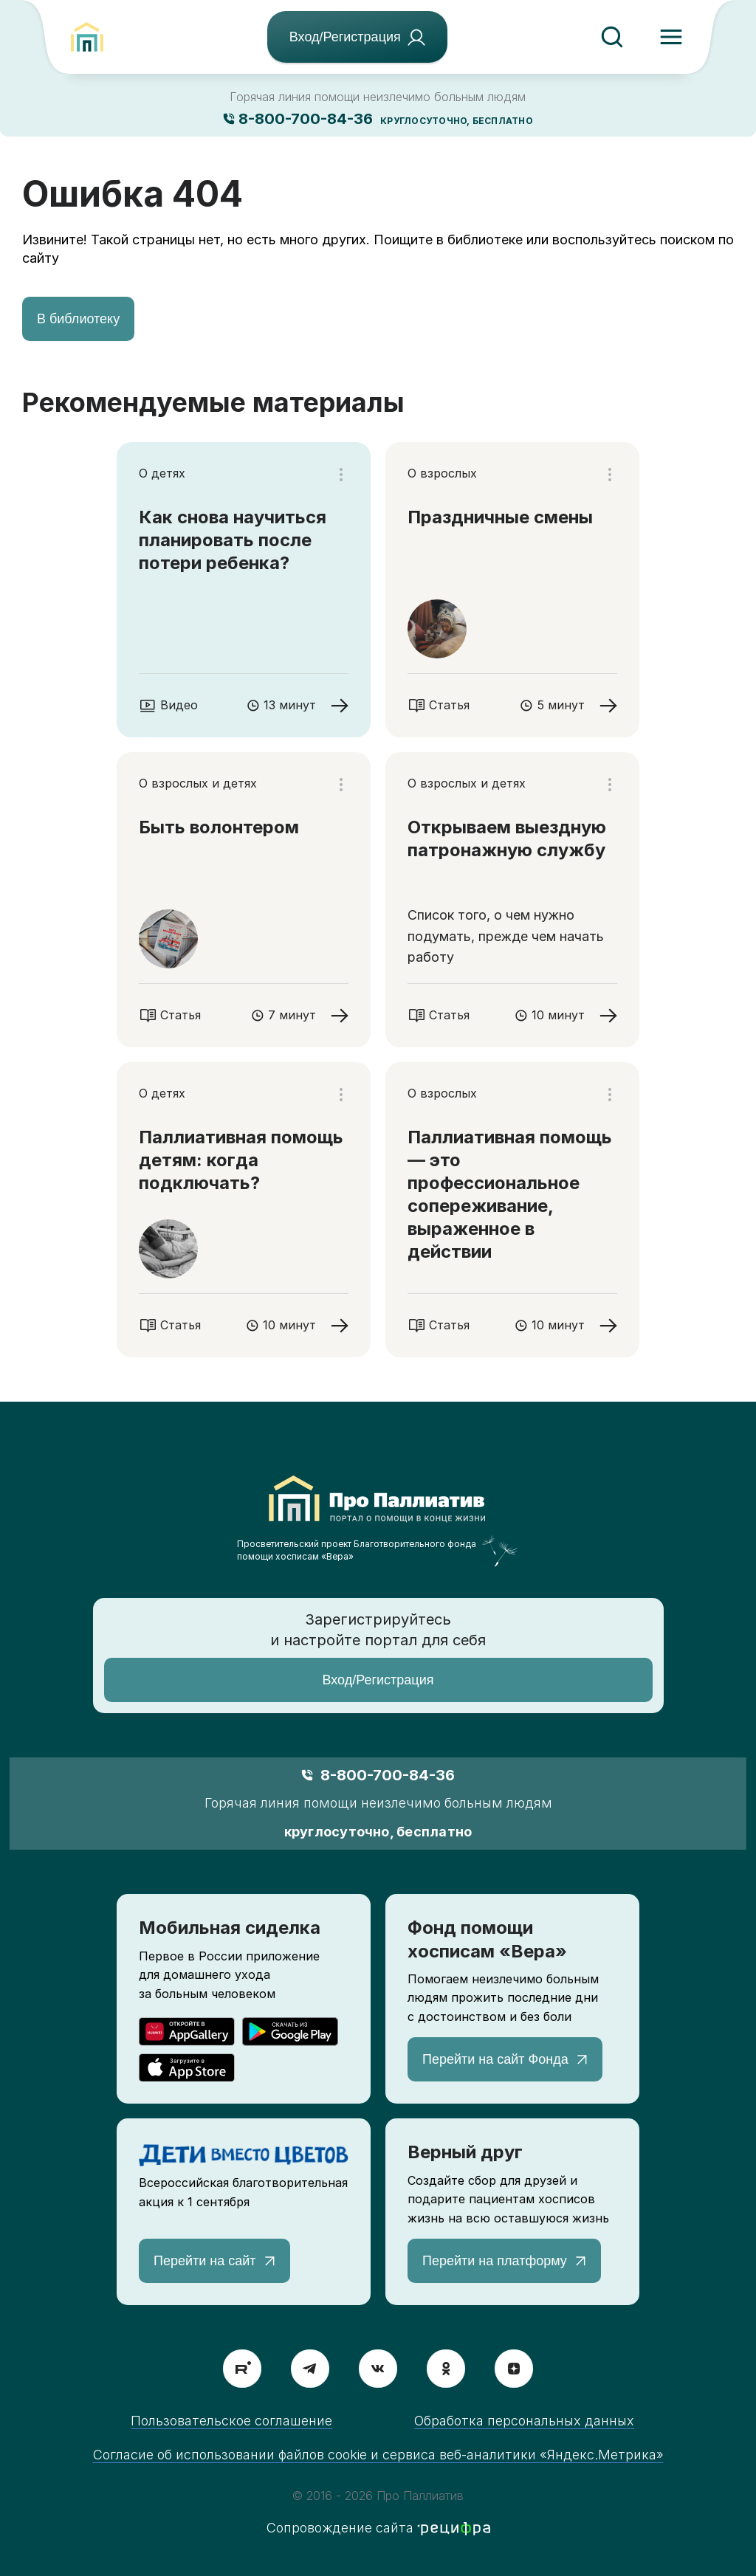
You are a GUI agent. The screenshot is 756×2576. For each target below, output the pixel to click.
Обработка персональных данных (524, 2420)
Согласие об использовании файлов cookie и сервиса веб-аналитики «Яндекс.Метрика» (378, 2454)
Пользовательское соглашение (231, 2420)
